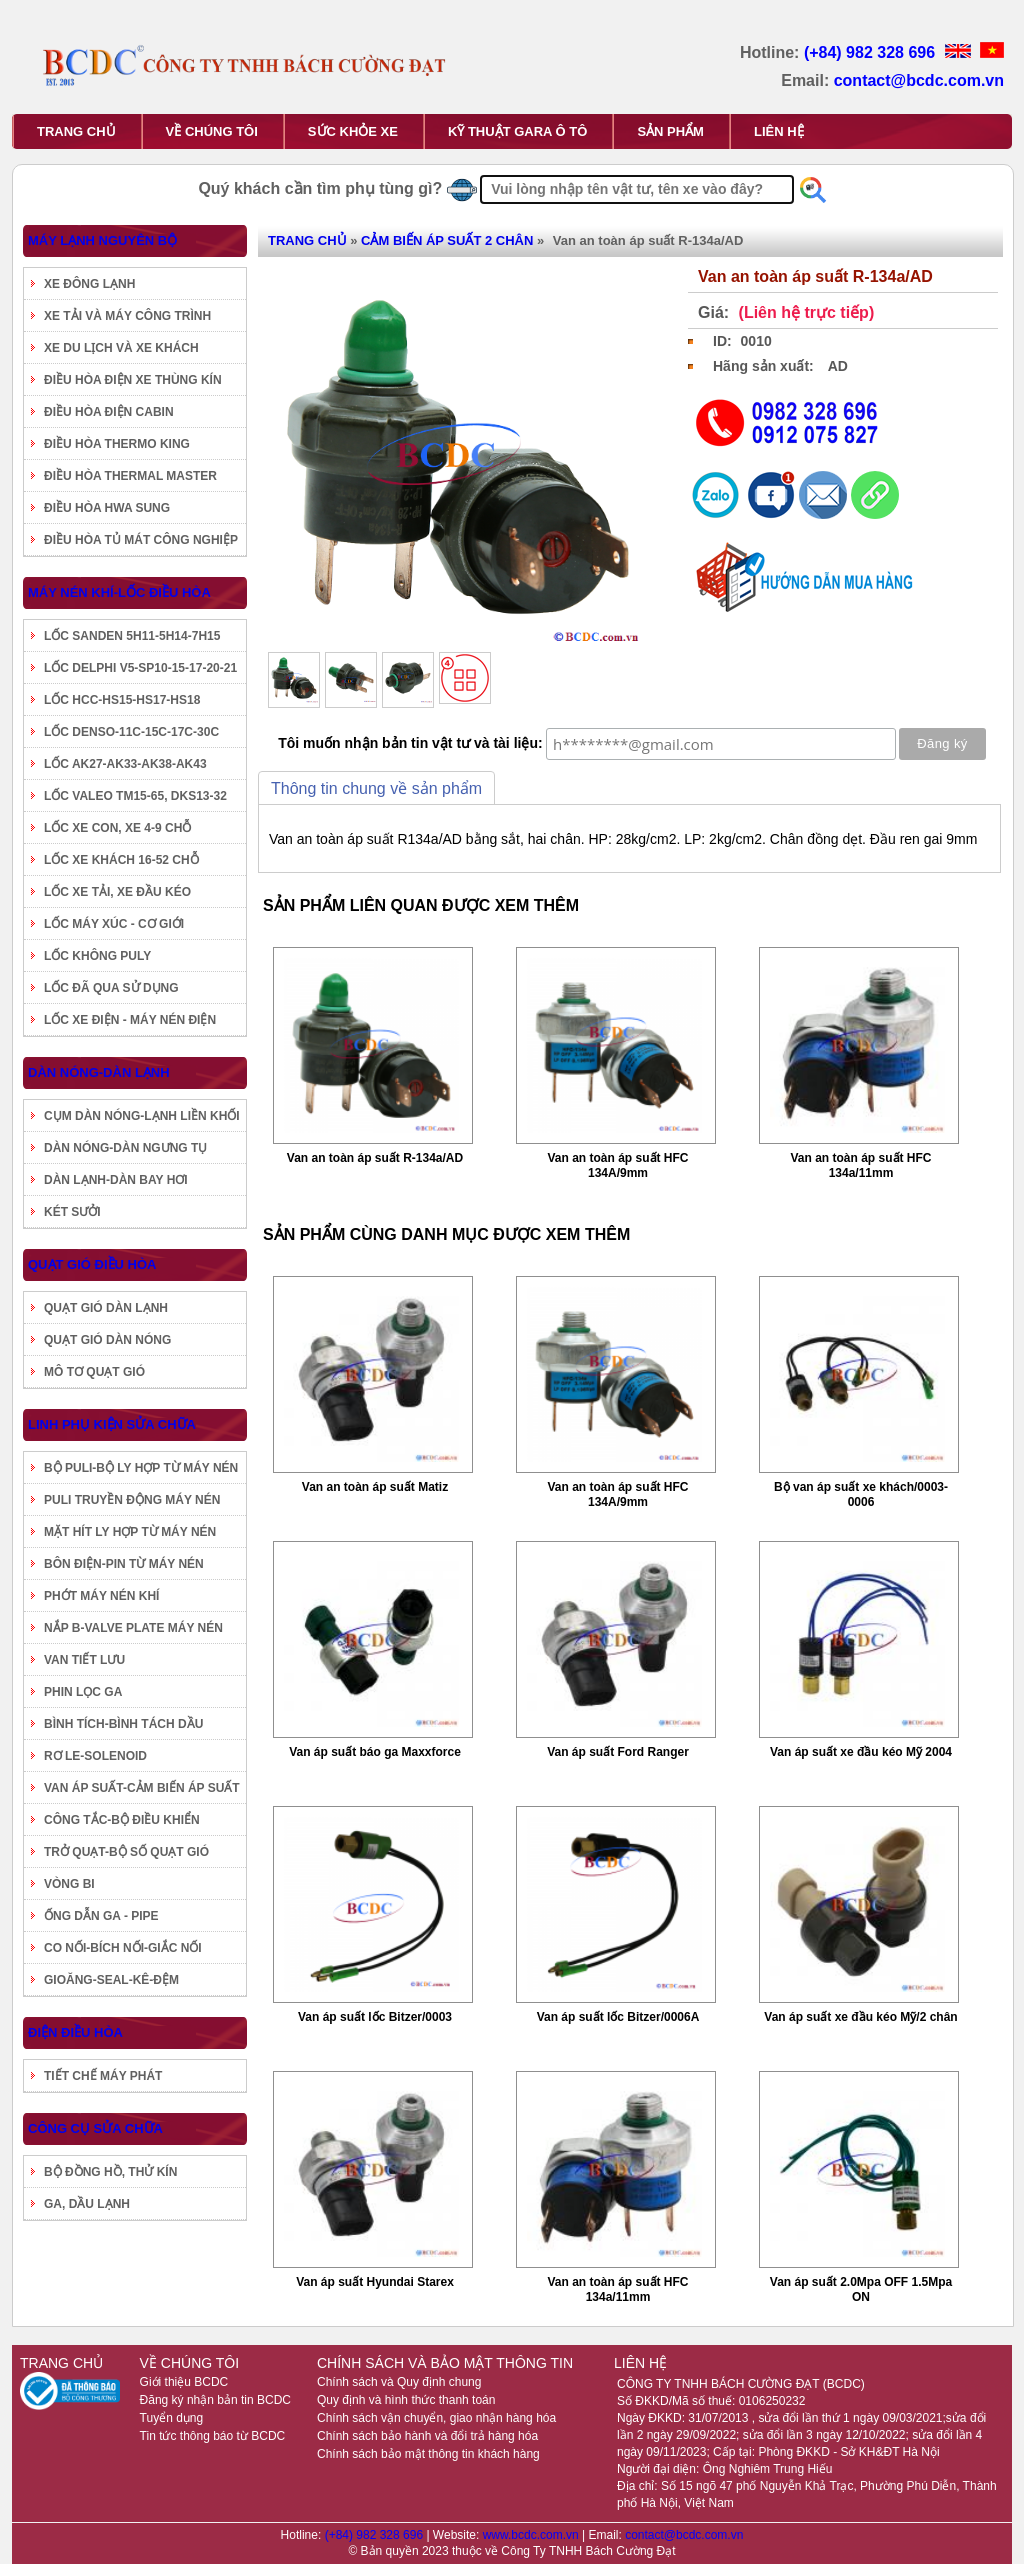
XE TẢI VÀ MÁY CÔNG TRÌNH (127, 316)
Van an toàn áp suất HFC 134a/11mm (860, 1165)
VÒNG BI (69, 1884)
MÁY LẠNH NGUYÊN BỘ (102, 240)
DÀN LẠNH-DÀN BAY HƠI (116, 1180)
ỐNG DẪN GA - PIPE (101, 1916)
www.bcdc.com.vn (532, 2535)
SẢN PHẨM (670, 131)
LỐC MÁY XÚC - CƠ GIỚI (114, 924)
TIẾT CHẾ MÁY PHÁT (103, 2076)
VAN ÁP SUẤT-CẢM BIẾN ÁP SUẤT (142, 1788)
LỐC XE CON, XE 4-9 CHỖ (117, 828)
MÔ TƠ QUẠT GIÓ (94, 1372)
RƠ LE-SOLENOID (95, 1756)
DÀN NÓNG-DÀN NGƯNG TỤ (125, 1148)
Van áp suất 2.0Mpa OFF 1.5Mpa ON (861, 2289)
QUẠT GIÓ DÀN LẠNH (106, 1308)
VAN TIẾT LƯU (84, 1660)
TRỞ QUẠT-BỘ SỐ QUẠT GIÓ (126, 1852)
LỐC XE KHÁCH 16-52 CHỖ (121, 860)
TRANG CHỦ (76, 131)
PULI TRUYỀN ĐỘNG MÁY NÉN (132, 1500)
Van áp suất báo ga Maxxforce (375, 1752)
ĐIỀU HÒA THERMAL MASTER (130, 476)
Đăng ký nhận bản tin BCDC (215, 2400)
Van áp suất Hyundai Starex (375, 2282)
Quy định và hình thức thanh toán (406, 2400)
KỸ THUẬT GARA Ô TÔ (517, 131)
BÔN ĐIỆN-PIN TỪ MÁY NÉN (124, 1564)
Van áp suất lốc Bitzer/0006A (618, 2017)
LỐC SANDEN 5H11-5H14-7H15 (132, 636)
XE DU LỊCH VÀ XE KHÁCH (121, 348)
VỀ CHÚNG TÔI (212, 131)
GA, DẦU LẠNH (87, 2204)
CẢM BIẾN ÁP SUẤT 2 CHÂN (447, 240)
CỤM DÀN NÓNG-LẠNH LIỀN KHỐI (142, 1116)
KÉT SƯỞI (72, 1212)
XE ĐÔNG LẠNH (89, 284)
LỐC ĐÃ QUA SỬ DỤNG (111, 988)
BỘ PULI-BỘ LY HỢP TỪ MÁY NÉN (141, 1468)
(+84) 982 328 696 (872, 52)
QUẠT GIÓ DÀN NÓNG (107, 1340)
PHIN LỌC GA (83, 1692)
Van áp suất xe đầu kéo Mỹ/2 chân (860, 2017)
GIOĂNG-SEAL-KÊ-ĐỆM (111, 1980)
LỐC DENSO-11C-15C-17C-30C (131, 732)
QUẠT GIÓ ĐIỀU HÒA (92, 1264)
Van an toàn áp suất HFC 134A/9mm (617, 1165)
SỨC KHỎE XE (353, 131)
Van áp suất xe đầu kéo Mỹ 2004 (861, 1752)
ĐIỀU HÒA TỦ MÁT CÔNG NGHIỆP (141, 540)
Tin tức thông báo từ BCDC (213, 2436)
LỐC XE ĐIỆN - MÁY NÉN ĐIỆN (130, 1020)
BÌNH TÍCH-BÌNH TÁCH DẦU (123, 1724)
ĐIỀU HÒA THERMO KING (117, 444)
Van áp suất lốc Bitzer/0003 (375, 2017)
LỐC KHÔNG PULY (97, 956)
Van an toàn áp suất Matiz (375, 1487)
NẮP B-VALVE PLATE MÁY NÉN (133, 1628)
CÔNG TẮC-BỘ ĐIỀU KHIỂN (122, 1820)
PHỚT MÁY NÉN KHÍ (101, 1596)
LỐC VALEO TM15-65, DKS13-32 (135, 796)
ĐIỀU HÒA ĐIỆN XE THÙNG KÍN (133, 380)
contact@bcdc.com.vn (919, 80)
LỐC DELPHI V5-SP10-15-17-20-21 (140, 668)
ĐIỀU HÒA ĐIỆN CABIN (109, 412)
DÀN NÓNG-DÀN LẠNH (99, 1072)
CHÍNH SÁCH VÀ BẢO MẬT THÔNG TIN (445, 2363)
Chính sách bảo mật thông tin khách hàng (428, 2454)
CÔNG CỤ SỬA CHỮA (95, 2128)
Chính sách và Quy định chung (399, 2382)
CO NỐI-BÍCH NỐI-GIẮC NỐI (123, 1948)
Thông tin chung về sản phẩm (376, 788)
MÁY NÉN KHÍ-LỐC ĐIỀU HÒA (119, 592)
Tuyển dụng (172, 2418)
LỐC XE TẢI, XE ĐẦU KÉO (117, 892)
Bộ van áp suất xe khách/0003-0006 (861, 1494)
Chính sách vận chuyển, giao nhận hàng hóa (436, 2418)
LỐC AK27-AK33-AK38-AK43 (125, 764)
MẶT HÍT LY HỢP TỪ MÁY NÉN (130, 1532)
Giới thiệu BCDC (184, 2382)
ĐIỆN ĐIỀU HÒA (75, 2032)
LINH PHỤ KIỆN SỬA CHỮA (112, 1424)
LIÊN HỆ (779, 131)
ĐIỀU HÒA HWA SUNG (107, 508)
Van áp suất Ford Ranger (618, 1752)
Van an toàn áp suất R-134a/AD (375, 1158)
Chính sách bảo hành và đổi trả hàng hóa (427, 2436)
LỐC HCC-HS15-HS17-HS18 (122, 700)
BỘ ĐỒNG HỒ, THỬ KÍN (110, 2172)
